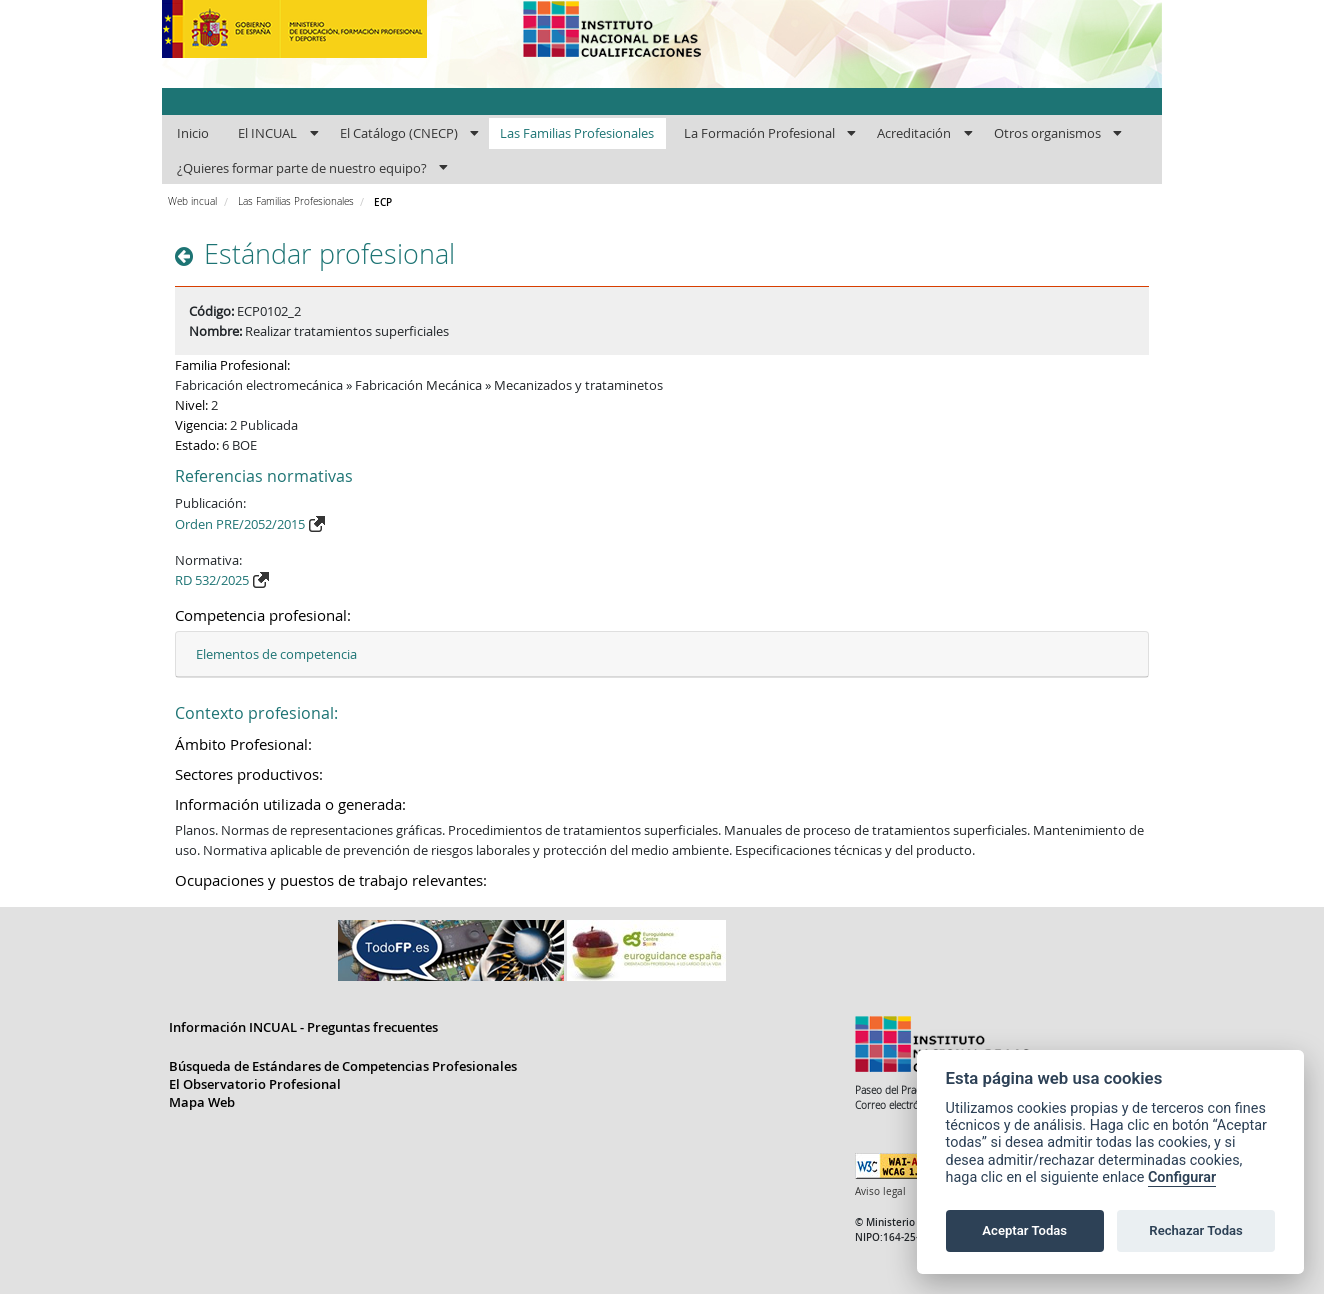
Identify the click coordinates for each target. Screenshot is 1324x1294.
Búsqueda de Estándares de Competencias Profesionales (343, 1066)
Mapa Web (202, 1102)
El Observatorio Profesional (255, 1084)
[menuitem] (192, 134)
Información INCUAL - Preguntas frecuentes (303, 1027)
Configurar (1182, 1177)
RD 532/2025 (212, 580)
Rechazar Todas (1196, 1230)
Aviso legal (880, 1191)
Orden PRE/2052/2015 (240, 524)
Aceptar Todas (1024, 1230)
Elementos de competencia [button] (276, 654)
